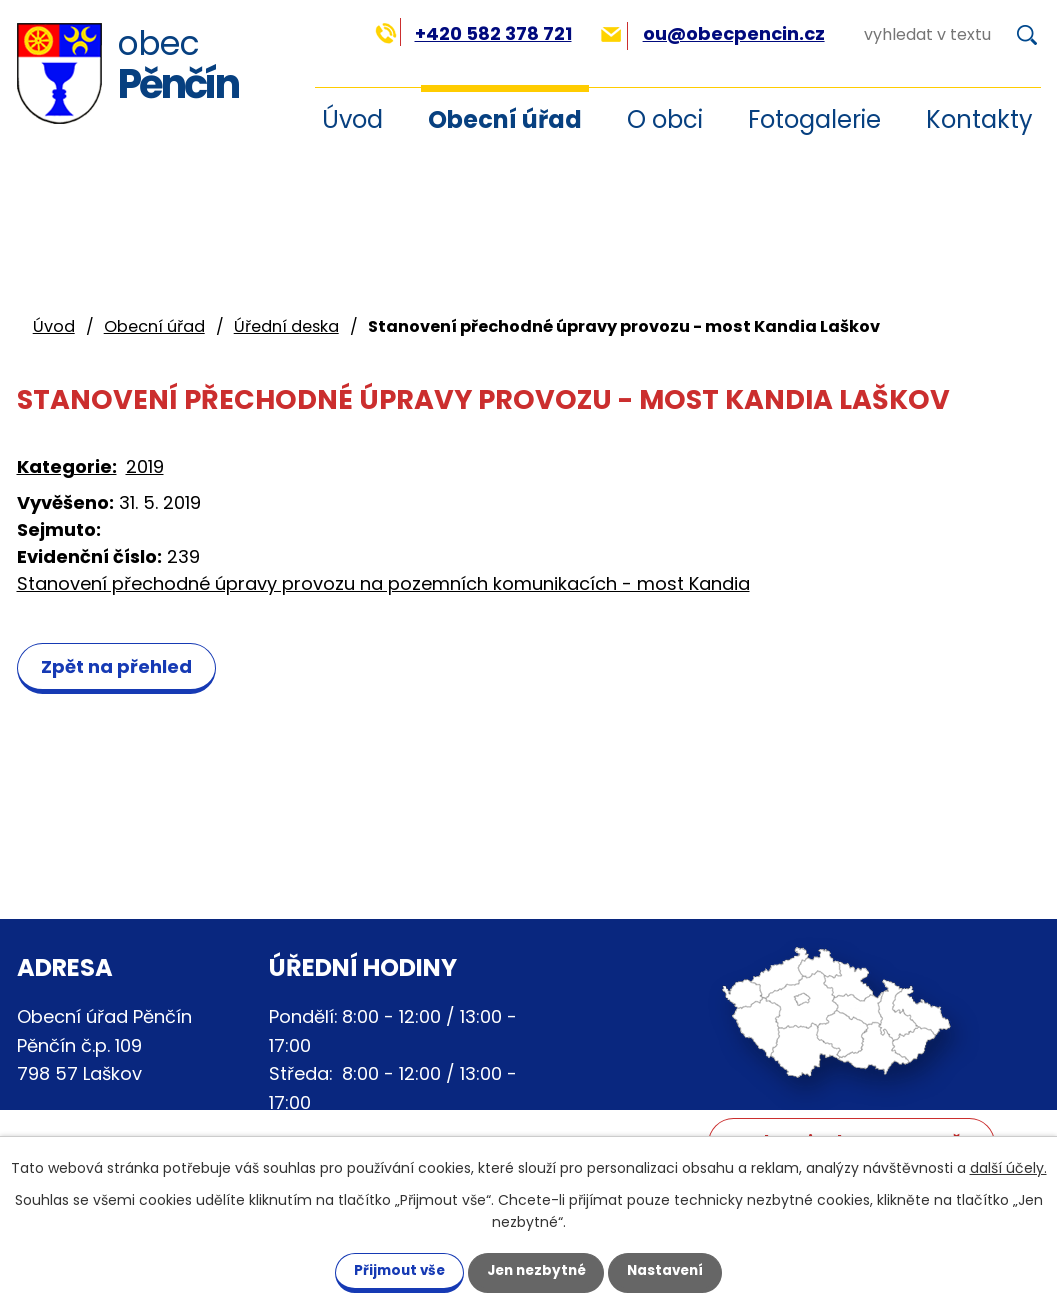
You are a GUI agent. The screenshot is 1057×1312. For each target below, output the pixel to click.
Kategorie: (67, 466)
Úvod (54, 326)
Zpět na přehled (120, 666)
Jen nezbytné (536, 1270)
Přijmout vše (388, 1270)
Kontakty (979, 119)
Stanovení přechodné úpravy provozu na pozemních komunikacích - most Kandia (383, 583)
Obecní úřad (505, 119)
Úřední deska (286, 326)
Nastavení (677, 1270)
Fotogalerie (814, 119)
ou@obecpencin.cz (712, 33)
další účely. (1008, 1167)
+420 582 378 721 (473, 33)
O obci (665, 119)
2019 (145, 466)
